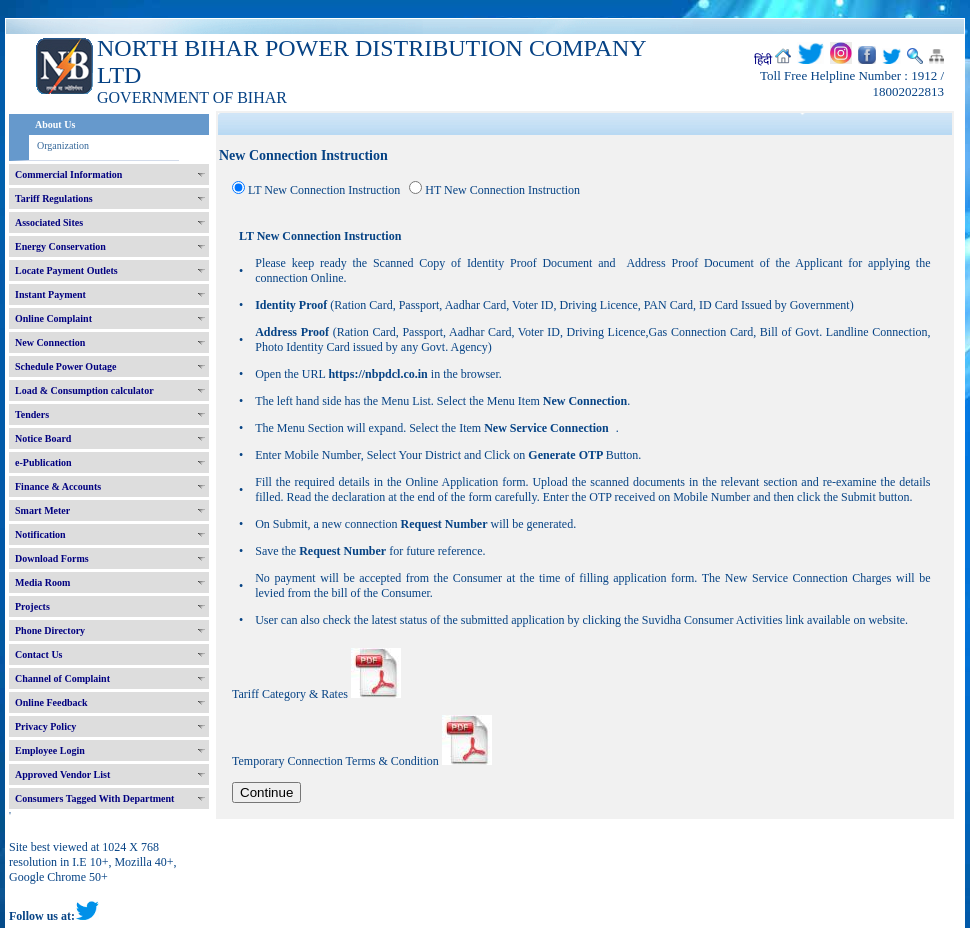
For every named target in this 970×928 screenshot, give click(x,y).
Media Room (42, 582)
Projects (32, 606)
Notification (40, 534)
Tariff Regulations (54, 198)
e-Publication (43, 462)
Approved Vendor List (62, 774)
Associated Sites (49, 222)
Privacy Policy (45, 726)
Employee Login (50, 750)
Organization (63, 145)
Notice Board (43, 438)
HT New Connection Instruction (502, 190)
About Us (55, 124)
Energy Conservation (60, 246)
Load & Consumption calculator (84, 390)
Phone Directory (50, 630)
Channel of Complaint (62, 678)
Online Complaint (53, 318)
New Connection (50, 342)
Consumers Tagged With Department (94, 798)
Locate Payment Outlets (66, 270)
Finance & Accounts (58, 486)
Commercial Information (68, 174)
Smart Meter (42, 510)
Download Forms (52, 558)
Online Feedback (51, 702)
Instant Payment (50, 294)
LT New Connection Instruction (324, 190)
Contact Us (39, 654)
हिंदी (763, 60)
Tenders (32, 414)
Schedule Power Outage (65, 366)
